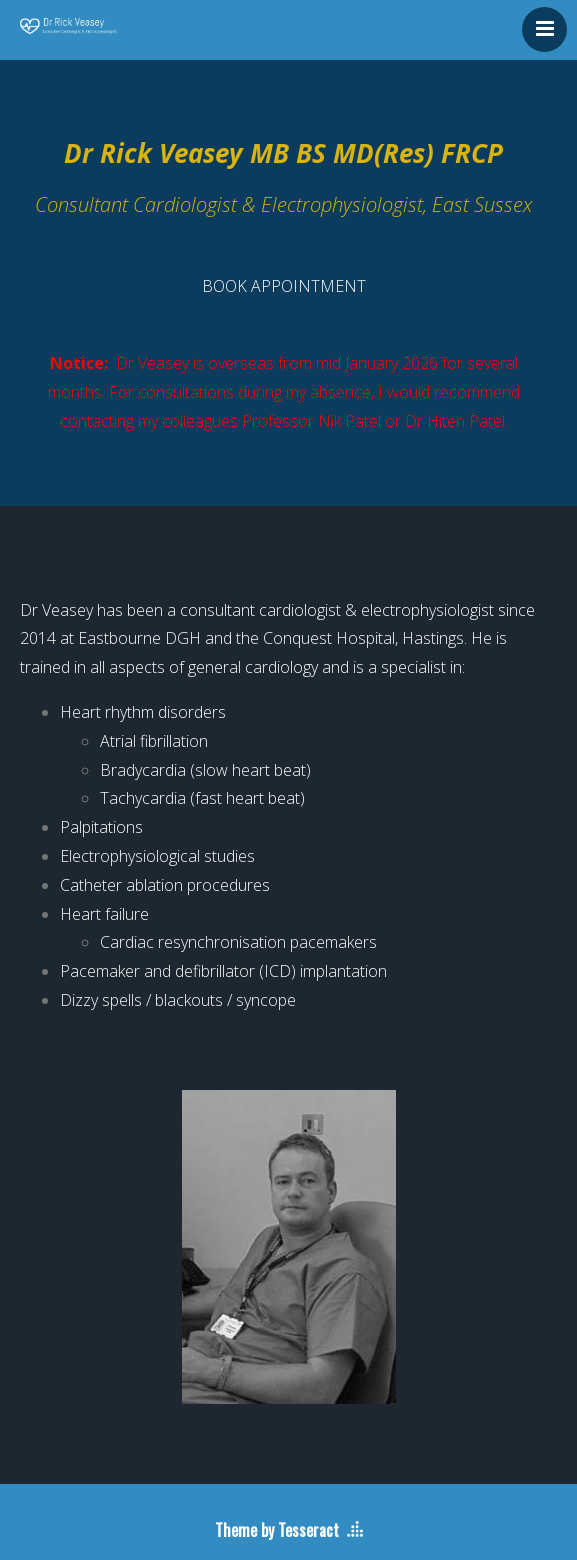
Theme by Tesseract (277, 1530)
